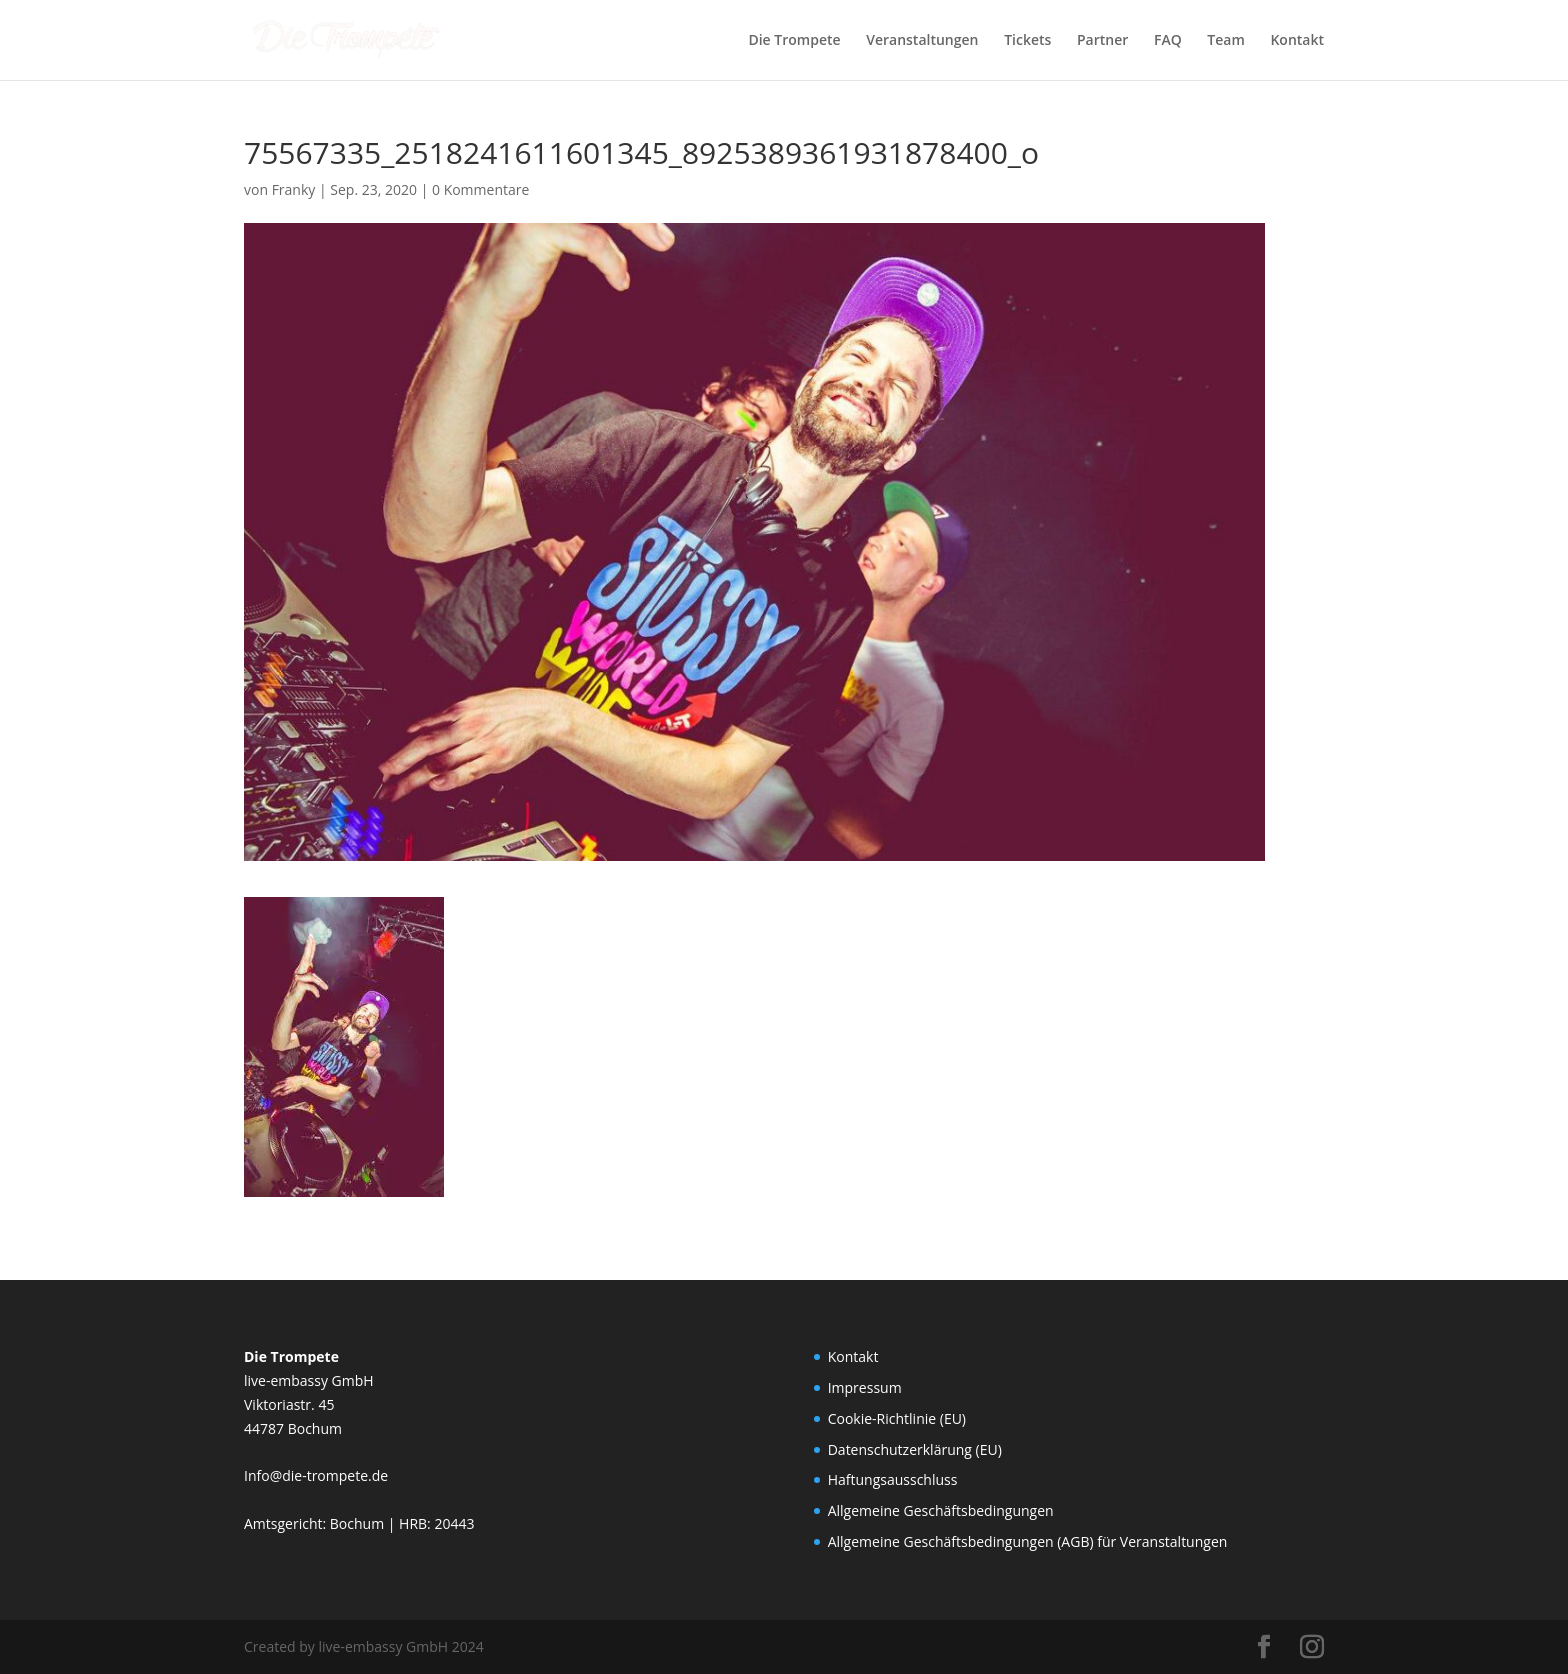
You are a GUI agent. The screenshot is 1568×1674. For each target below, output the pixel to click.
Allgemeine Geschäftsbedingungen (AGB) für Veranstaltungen (1028, 1541)
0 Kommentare (480, 189)
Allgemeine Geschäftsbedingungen (941, 1510)
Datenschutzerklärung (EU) (915, 1449)
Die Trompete (794, 41)
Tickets (1027, 41)
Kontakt (1297, 41)
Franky (294, 189)
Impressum (865, 1387)
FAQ (1168, 41)
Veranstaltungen (922, 41)
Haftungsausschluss (893, 1479)
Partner (1102, 41)
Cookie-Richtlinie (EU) (897, 1418)
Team (1225, 41)
